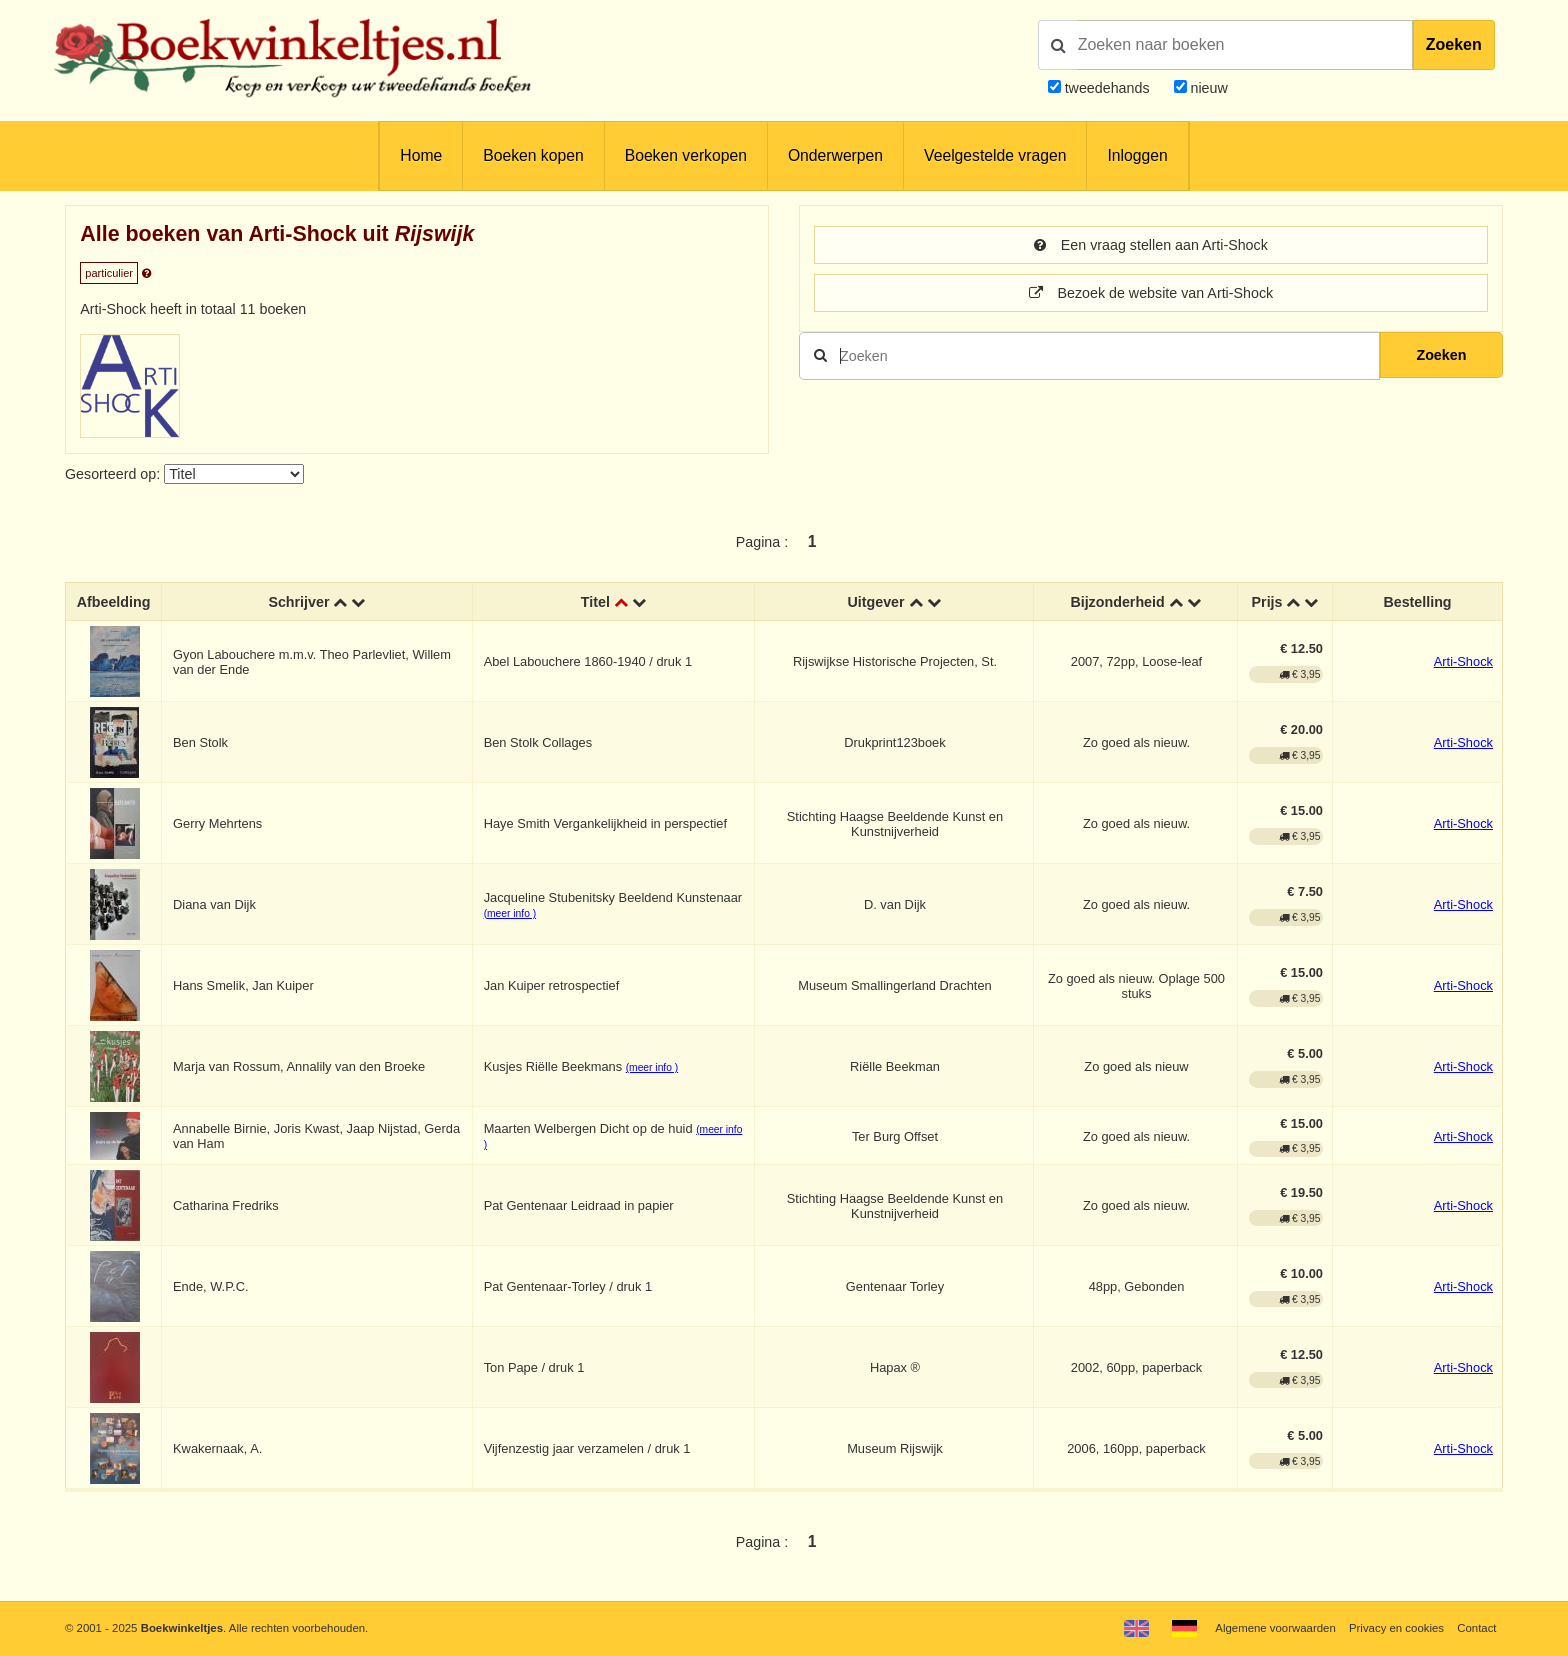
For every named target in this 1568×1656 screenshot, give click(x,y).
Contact (1476, 1628)
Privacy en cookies (1396, 1628)
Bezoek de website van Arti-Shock (1151, 293)
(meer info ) (510, 913)
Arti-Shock (1463, 661)
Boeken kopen (533, 155)
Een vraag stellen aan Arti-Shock (1151, 245)
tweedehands (1107, 88)
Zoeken (1454, 44)
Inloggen (1137, 155)
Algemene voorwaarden (1275, 1628)
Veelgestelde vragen (995, 155)
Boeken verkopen (686, 155)
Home (421, 155)
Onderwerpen (835, 155)
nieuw (1207, 88)
